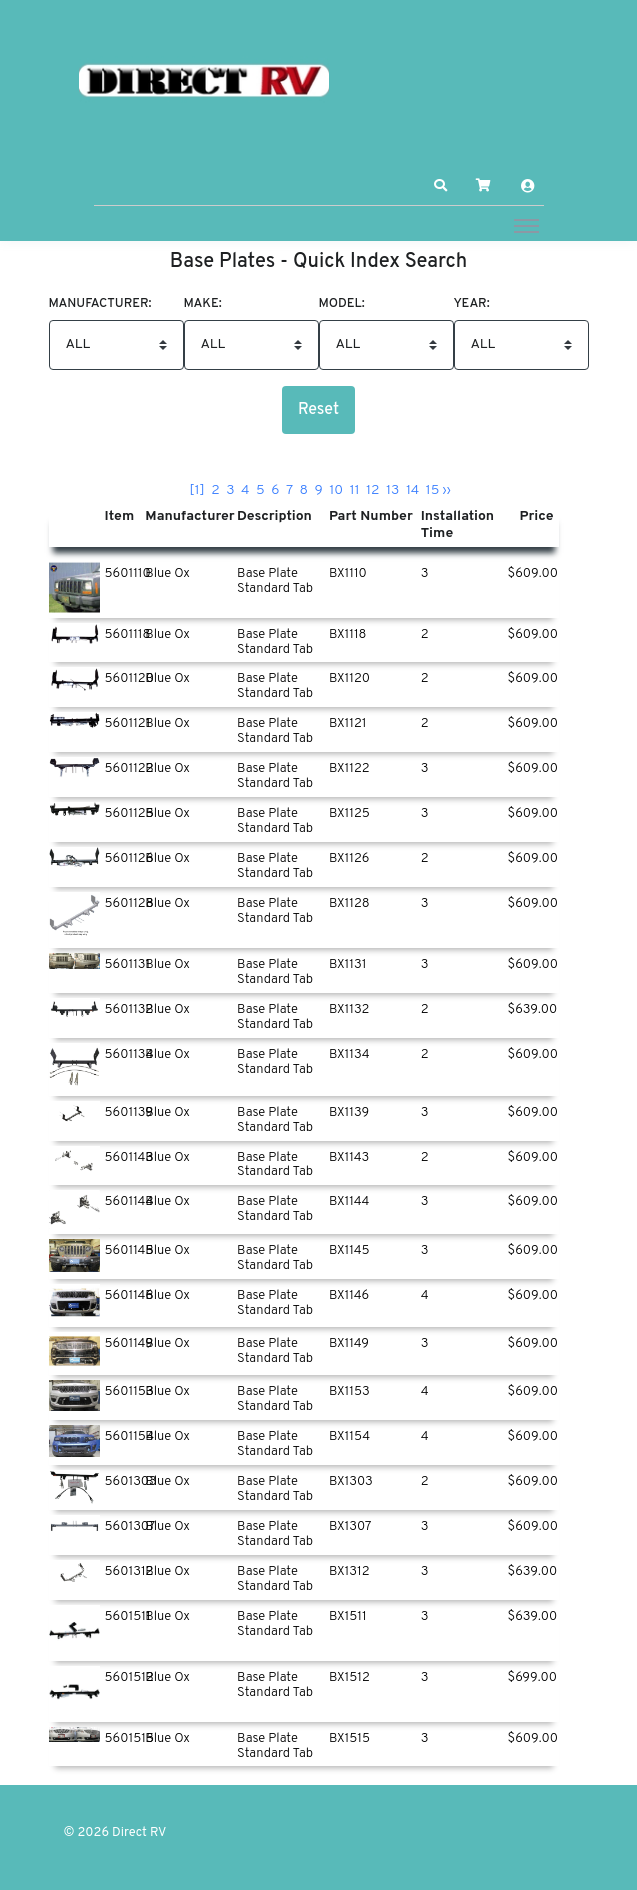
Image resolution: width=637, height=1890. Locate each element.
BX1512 (349, 1678)
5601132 (129, 1010)
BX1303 (351, 1482)
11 (355, 490)
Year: (472, 304)
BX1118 (348, 635)
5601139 (129, 1113)
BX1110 (348, 574)
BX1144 (349, 1202)
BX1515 (349, 1739)
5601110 (128, 574)
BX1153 (349, 1392)
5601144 (129, 1202)
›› (447, 490)
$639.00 (532, 1010)
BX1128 (349, 904)
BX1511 (348, 1617)
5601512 (129, 1678)
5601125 (129, 814)
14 (412, 490)
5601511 (128, 1617)
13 (392, 490)
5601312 (129, 1572)
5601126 (129, 859)
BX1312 (349, 1572)
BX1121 (348, 724)
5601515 (130, 1739)
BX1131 (347, 965)
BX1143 (349, 1158)
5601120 (129, 679)
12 (373, 490)
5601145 (129, 1251)
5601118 (128, 635)
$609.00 (532, 574)
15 (433, 490)
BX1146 (349, 1296)
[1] (197, 490)
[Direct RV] (204, 82)
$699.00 (531, 1678)
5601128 (129, 904)
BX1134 (349, 1055)
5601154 (130, 1437)
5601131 (128, 965)
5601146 (129, 1296)
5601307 (130, 1527)
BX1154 (349, 1437)
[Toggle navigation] (526, 225)
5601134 (129, 1055)
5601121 (128, 724)
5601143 (129, 1158)
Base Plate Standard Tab (275, 581)
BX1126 (349, 859)
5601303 (131, 1482)
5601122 (129, 769)
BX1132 (349, 1010)
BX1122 (349, 769)
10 (336, 490)
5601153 (129, 1392)
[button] (440, 186)
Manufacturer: (100, 304)
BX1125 (349, 814)
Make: (203, 304)
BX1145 (349, 1251)
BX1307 (350, 1527)
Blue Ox (167, 574)
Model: (342, 304)
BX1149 (349, 1344)
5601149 (129, 1344)
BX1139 (349, 1113)
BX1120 (349, 679)
